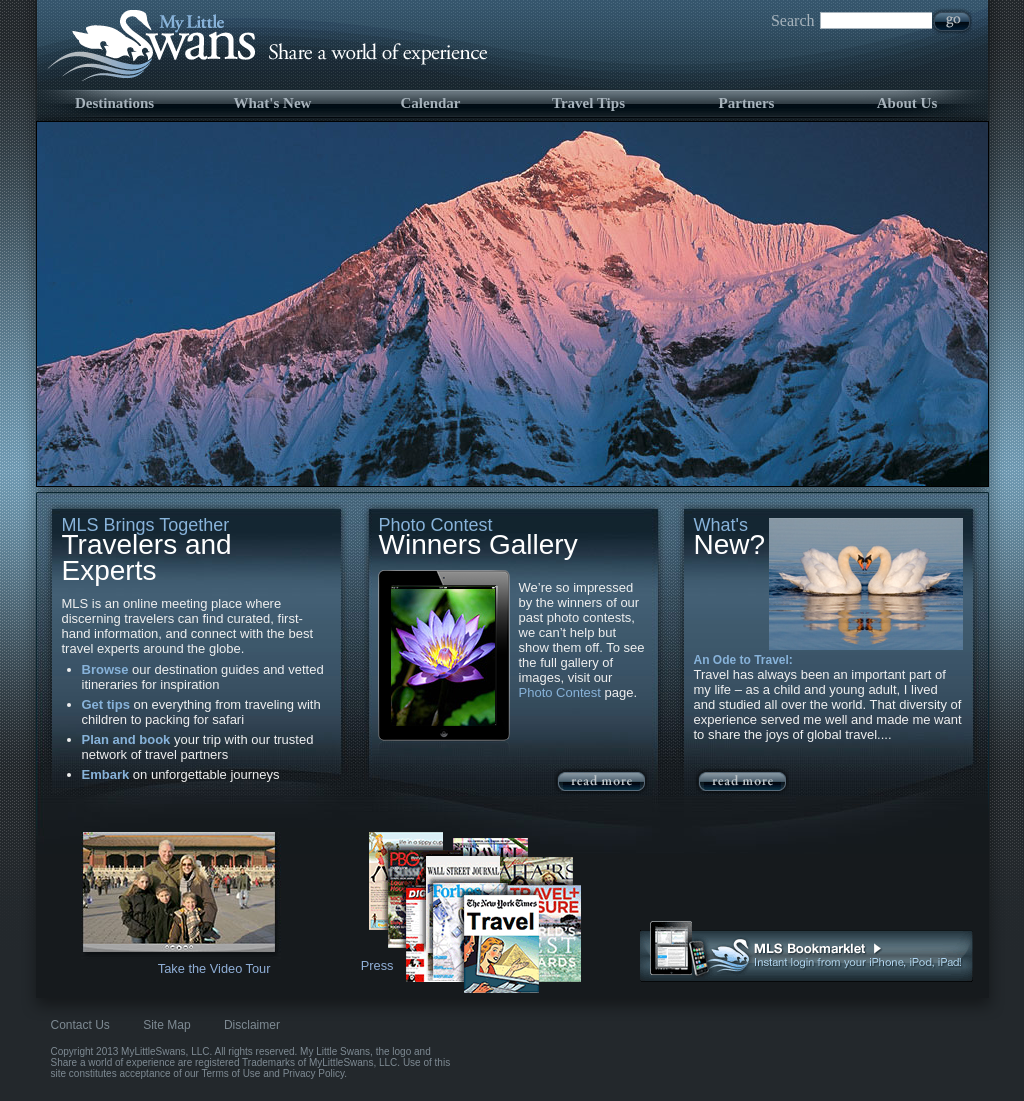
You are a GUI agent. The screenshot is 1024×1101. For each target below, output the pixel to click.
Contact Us (80, 1025)
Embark (106, 774)
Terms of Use (231, 1073)
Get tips (106, 704)
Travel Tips (588, 103)
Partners (747, 103)
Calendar (431, 103)
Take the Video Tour (214, 968)
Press (377, 965)
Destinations (114, 103)
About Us (907, 103)
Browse (105, 669)
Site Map (166, 1025)
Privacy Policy (314, 1073)
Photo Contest (560, 692)
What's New (273, 103)
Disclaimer (252, 1025)
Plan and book (126, 739)
